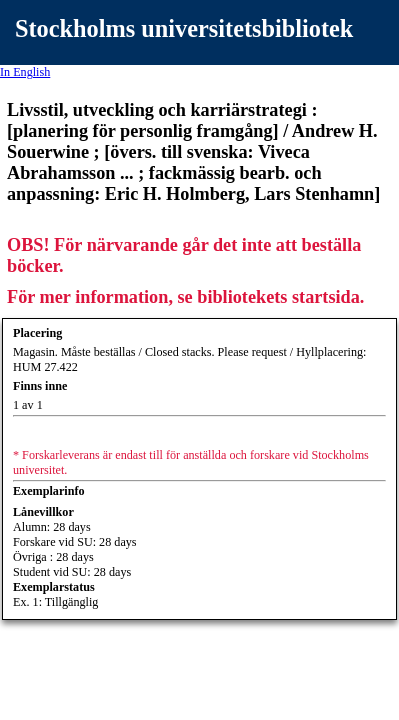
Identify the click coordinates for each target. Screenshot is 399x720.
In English (25, 72)
